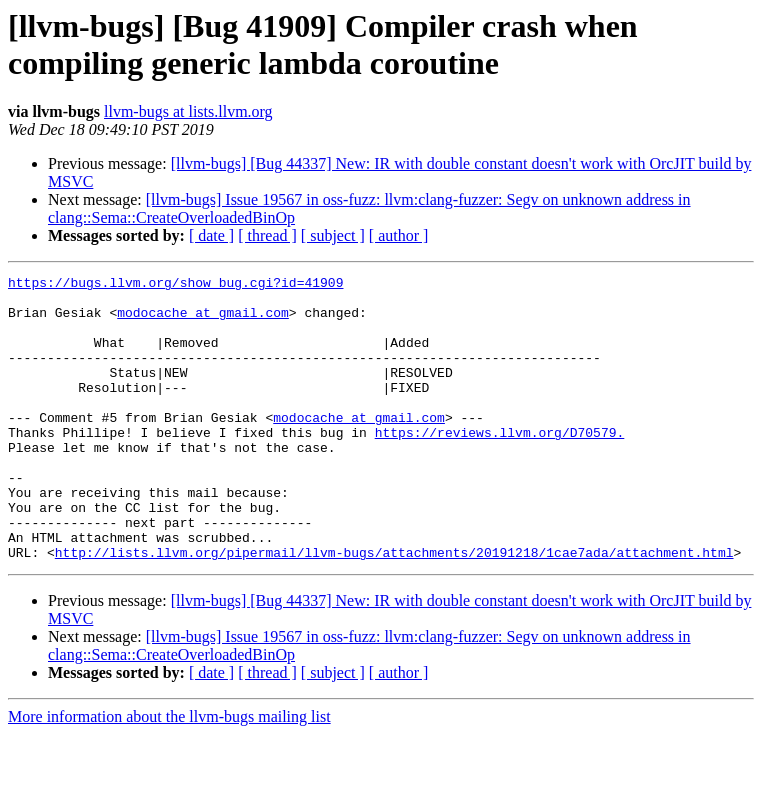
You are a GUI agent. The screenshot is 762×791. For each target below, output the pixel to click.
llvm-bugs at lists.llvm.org (188, 111)
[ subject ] (333, 235)
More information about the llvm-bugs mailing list (169, 773)
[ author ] (399, 235)
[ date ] (211, 235)
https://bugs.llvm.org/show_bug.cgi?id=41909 (175, 285)
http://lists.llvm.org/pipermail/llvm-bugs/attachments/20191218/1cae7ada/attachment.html (394, 609)
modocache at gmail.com (203, 321)
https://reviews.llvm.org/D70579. (500, 465)
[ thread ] (267, 235)
